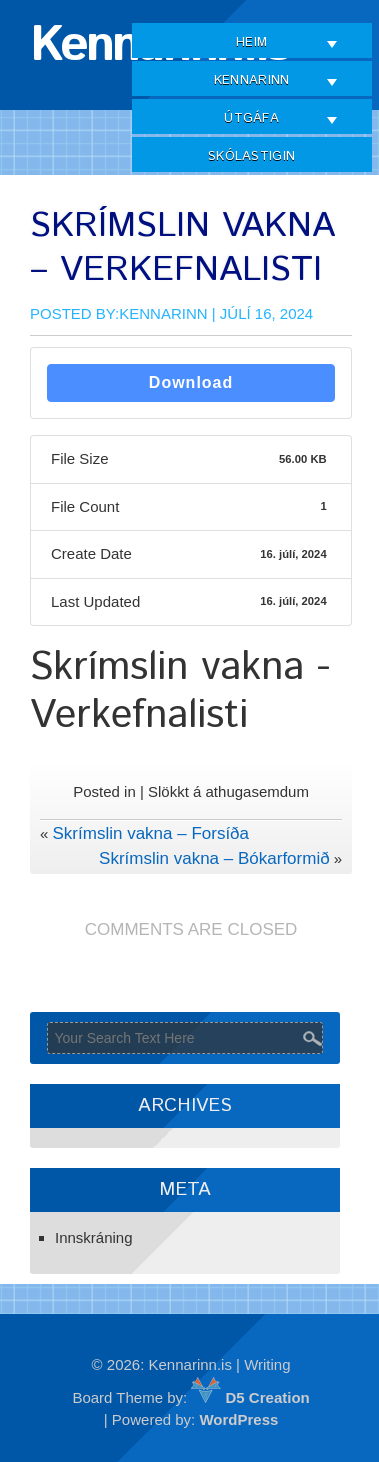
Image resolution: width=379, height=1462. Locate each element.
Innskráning (94, 1237)
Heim (251, 42)
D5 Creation (250, 1397)
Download (191, 382)
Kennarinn (252, 80)
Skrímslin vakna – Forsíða (151, 833)
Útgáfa (251, 118)
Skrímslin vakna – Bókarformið (214, 858)
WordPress (238, 1419)
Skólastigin (251, 156)
